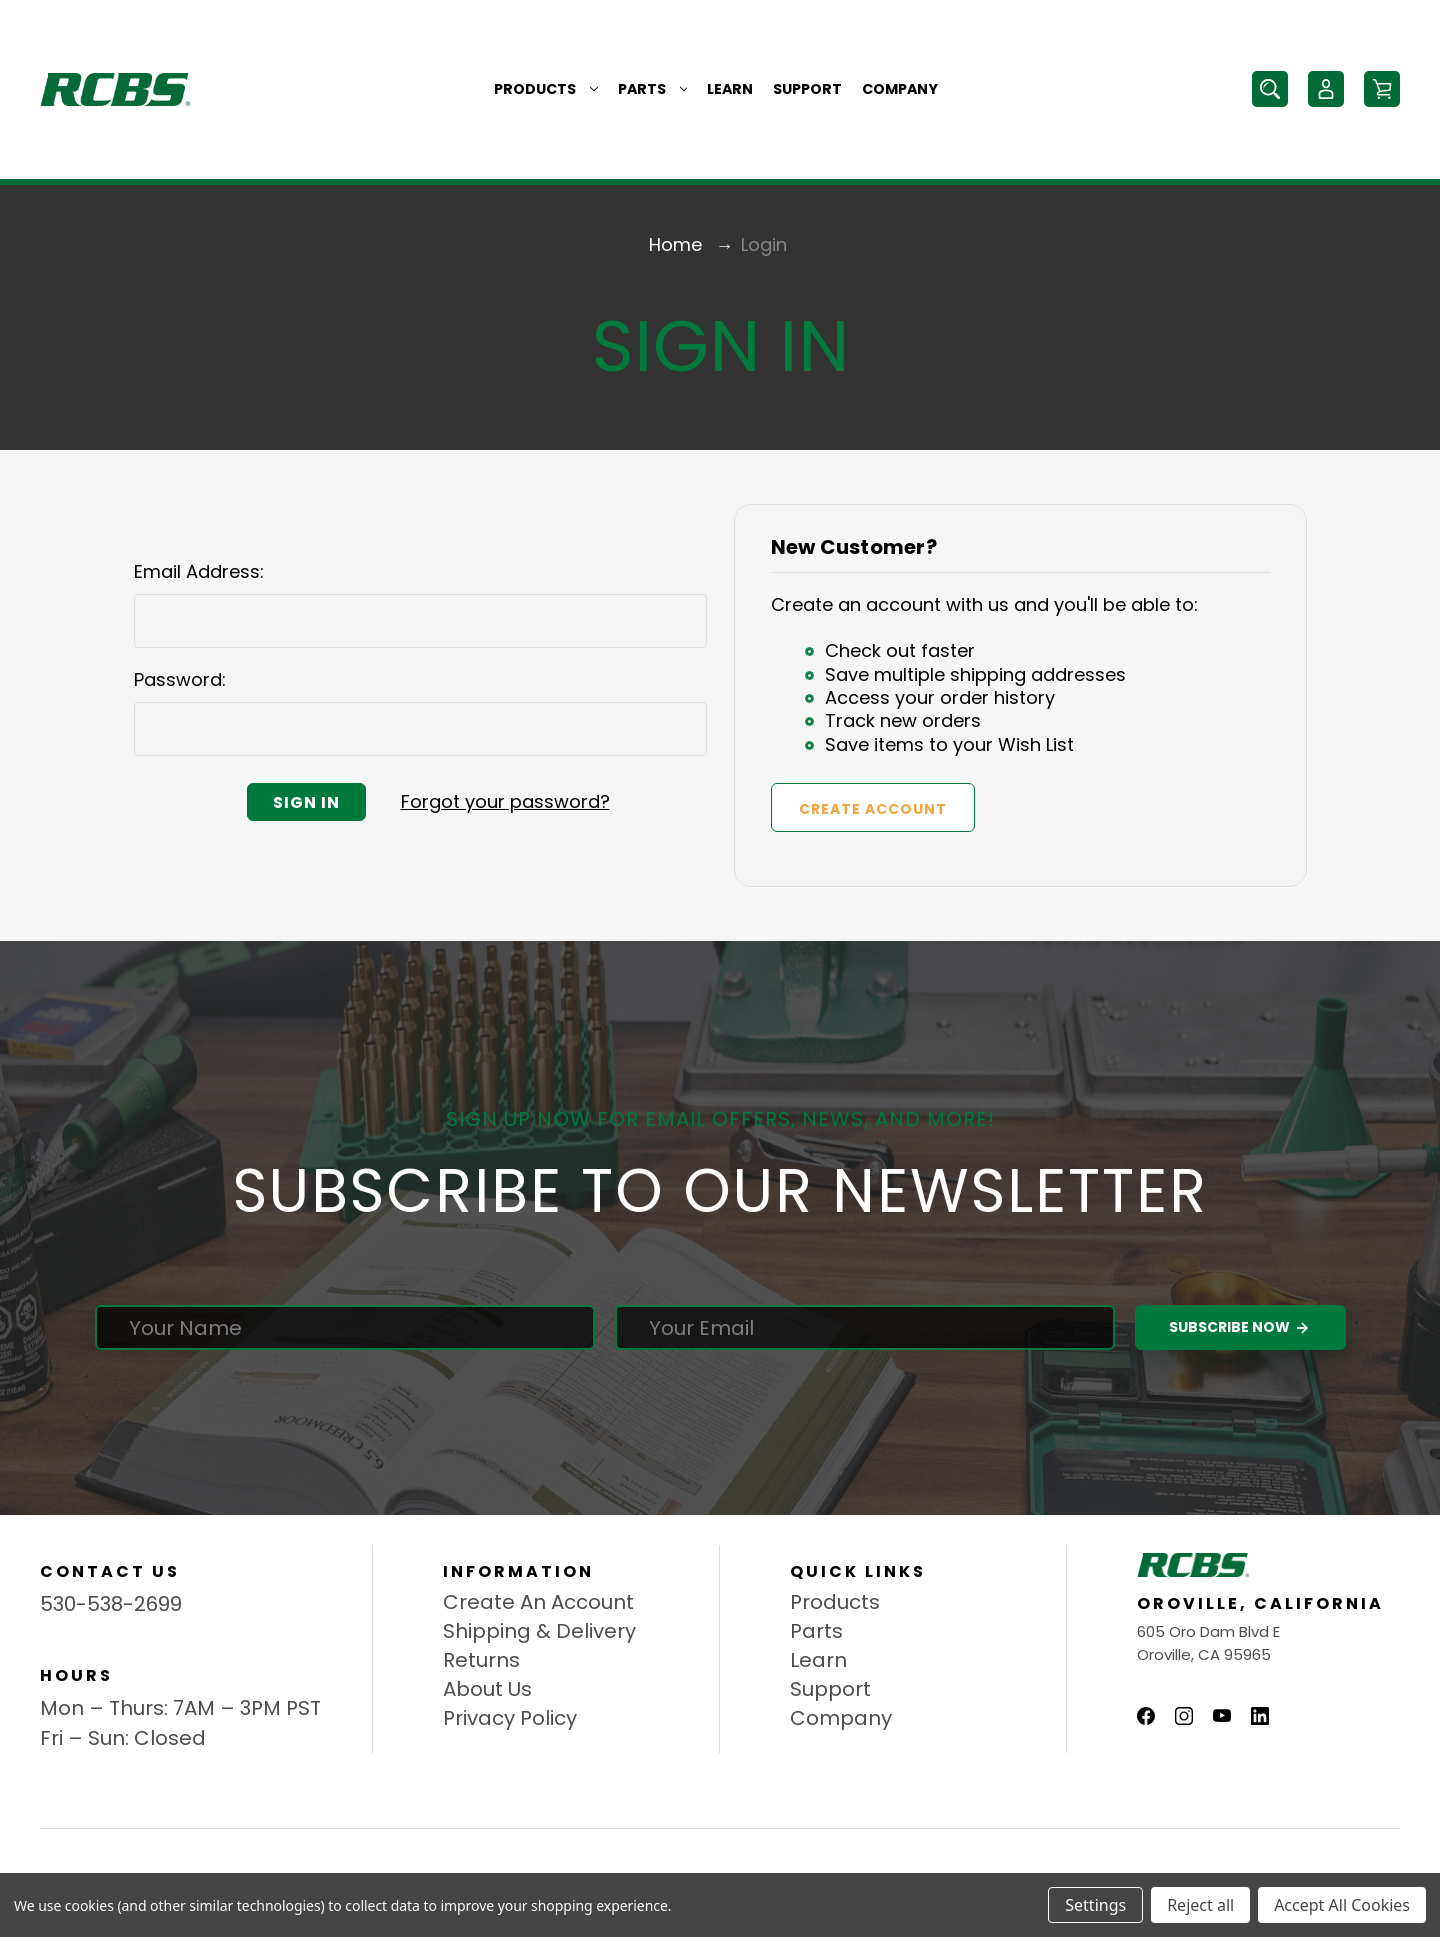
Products (546, 89)
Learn (730, 89)
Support (807, 89)
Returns (481, 1660)
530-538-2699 (111, 1604)
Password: (180, 679)
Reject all (1200, 1905)
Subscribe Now (1240, 1327)
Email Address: (199, 571)
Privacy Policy (510, 1718)
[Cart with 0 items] (1382, 89)
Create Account (873, 809)
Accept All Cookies (1342, 1905)
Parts (653, 89)
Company (900, 89)
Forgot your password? (505, 801)
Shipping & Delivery (539, 1631)
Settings (1095, 1905)
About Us (487, 1689)
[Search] (1270, 89)
